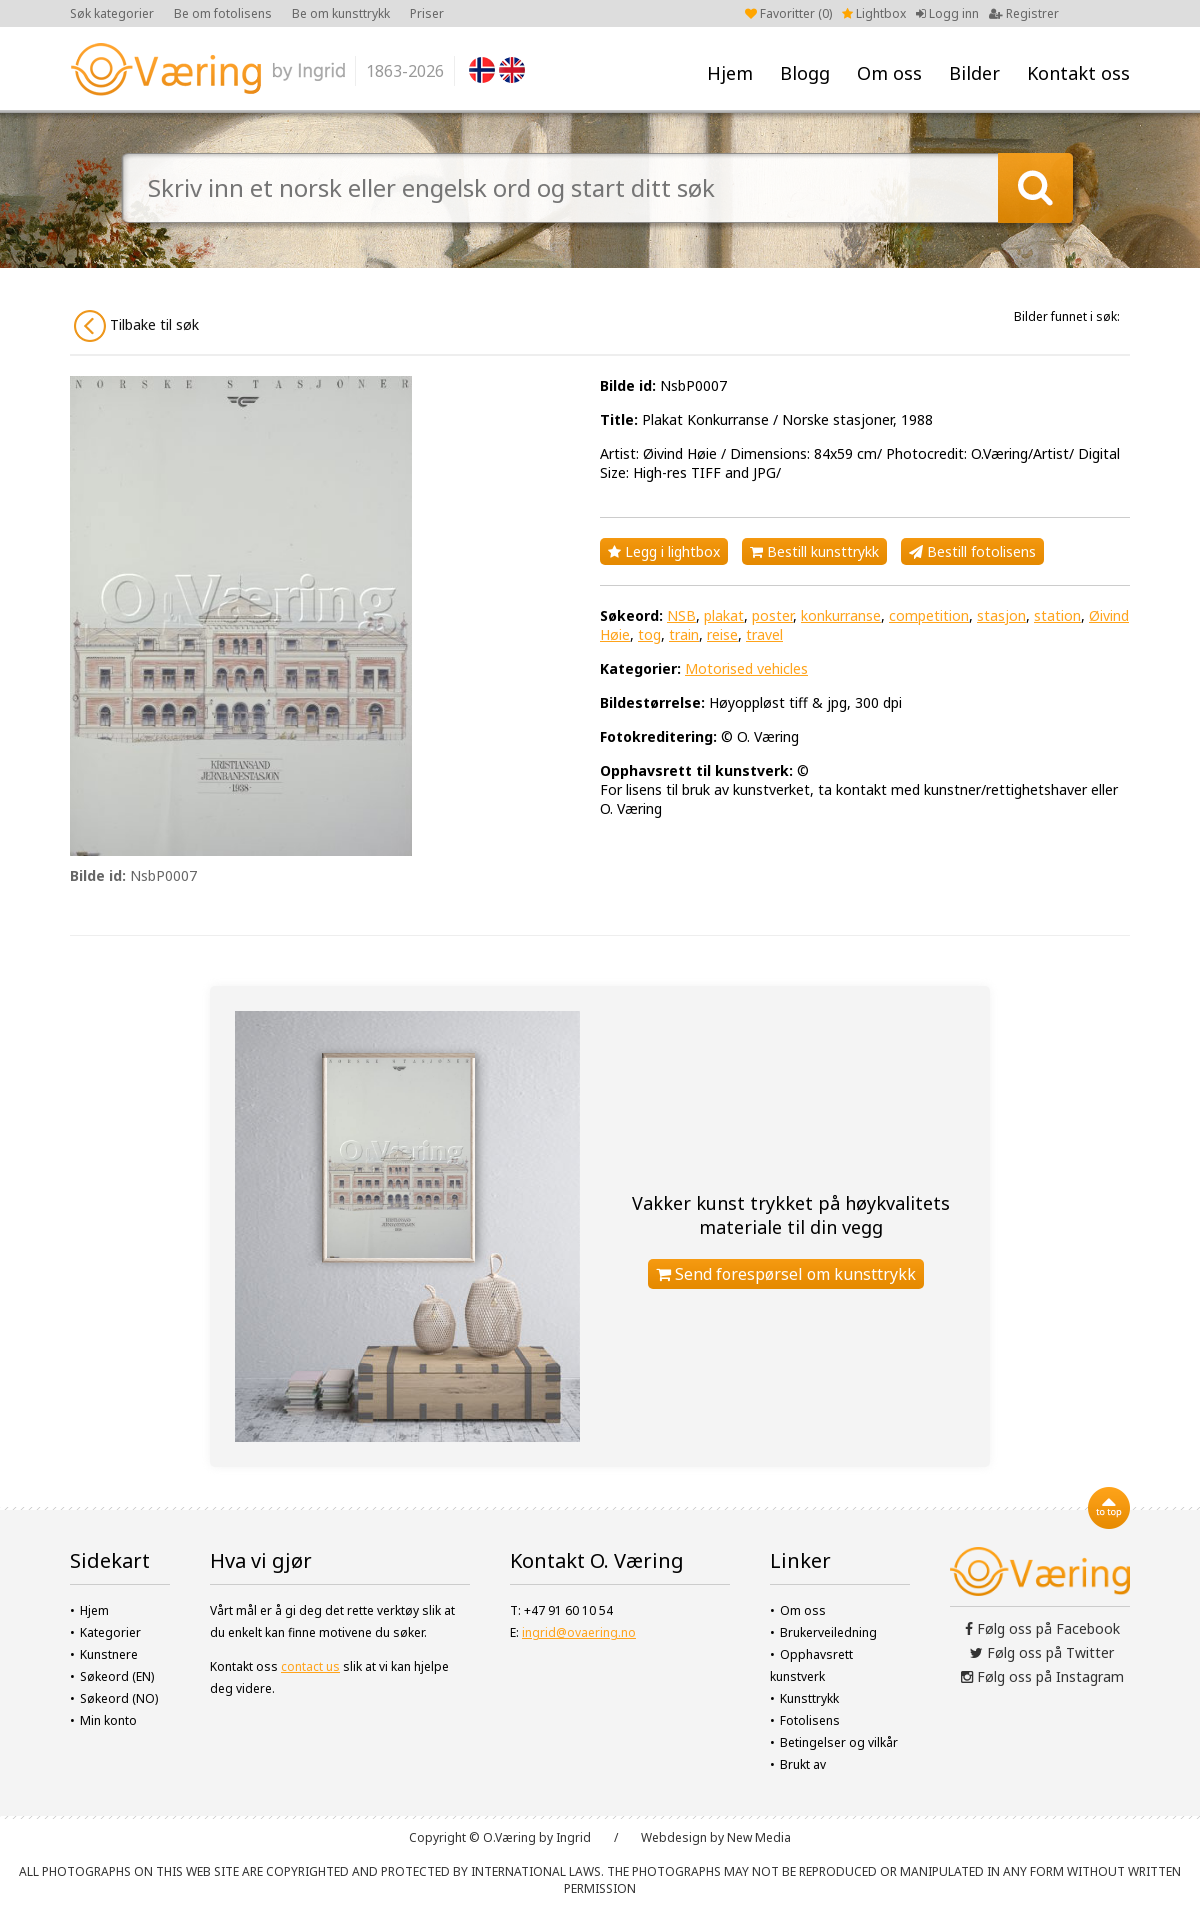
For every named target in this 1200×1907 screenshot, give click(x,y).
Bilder (974, 73)
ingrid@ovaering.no (579, 1632)
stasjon (1001, 615)
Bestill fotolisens (972, 551)
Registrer (1024, 13)
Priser (427, 13)
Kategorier (110, 1632)
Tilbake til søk (136, 326)
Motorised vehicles (746, 668)
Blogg (805, 73)
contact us (310, 1666)
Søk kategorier (112, 13)
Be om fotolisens (223, 13)
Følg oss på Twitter (1042, 1652)
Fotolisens (810, 1720)
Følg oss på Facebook (1042, 1628)
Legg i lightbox (664, 551)
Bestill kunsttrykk (814, 551)
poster (772, 615)
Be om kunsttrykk (341, 13)
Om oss (889, 73)
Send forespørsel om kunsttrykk (786, 1274)
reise (722, 634)
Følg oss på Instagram (1042, 1676)
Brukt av (803, 1764)
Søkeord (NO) (119, 1698)
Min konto (108, 1720)
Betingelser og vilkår (839, 1742)
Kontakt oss (1078, 73)
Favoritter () (788, 13)
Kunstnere (109, 1654)
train (684, 634)
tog (649, 634)
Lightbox (874, 13)
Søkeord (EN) (117, 1676)
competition (929, 615)
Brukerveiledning (828, 1632)
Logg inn (947, 13)
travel (764, 634)
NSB (681, 615)
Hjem (730, 73)
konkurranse (841, 615)
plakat (724, 615)
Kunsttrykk (809, 1698)
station (1057, 615)
